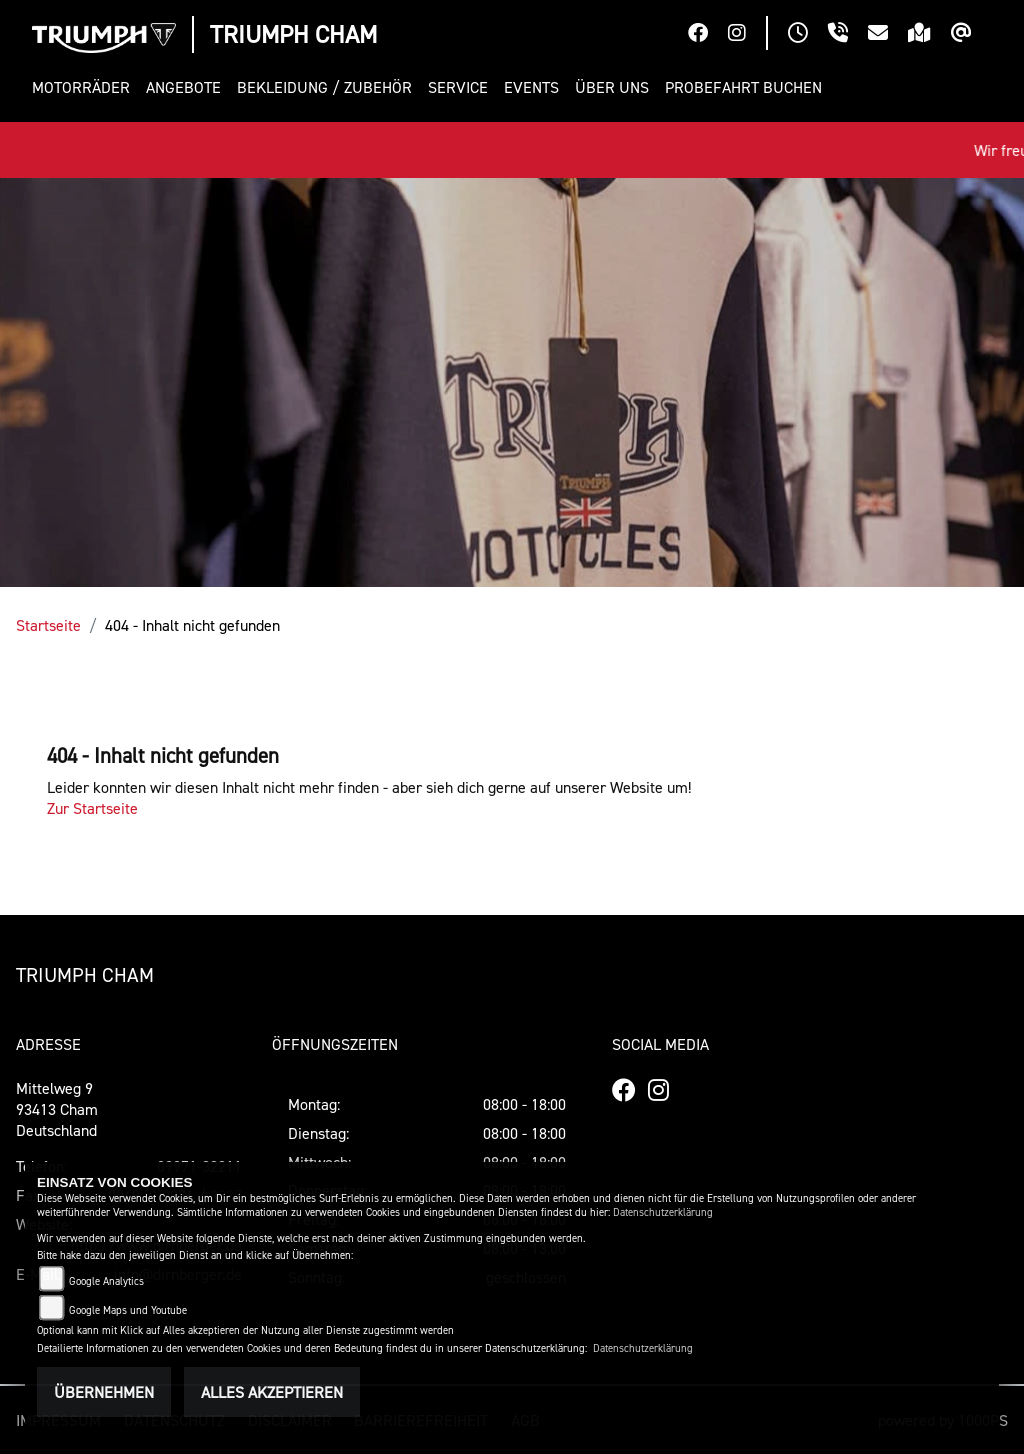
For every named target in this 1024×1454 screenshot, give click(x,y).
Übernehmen (104, 1392)
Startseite (48, 625)
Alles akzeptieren (272, 1392)
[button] (85, 87)
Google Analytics (106, 1281)
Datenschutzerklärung (663, 1212)
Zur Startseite (92, 808)
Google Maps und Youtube (128, 1310)
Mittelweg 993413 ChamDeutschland (57, 1109)
